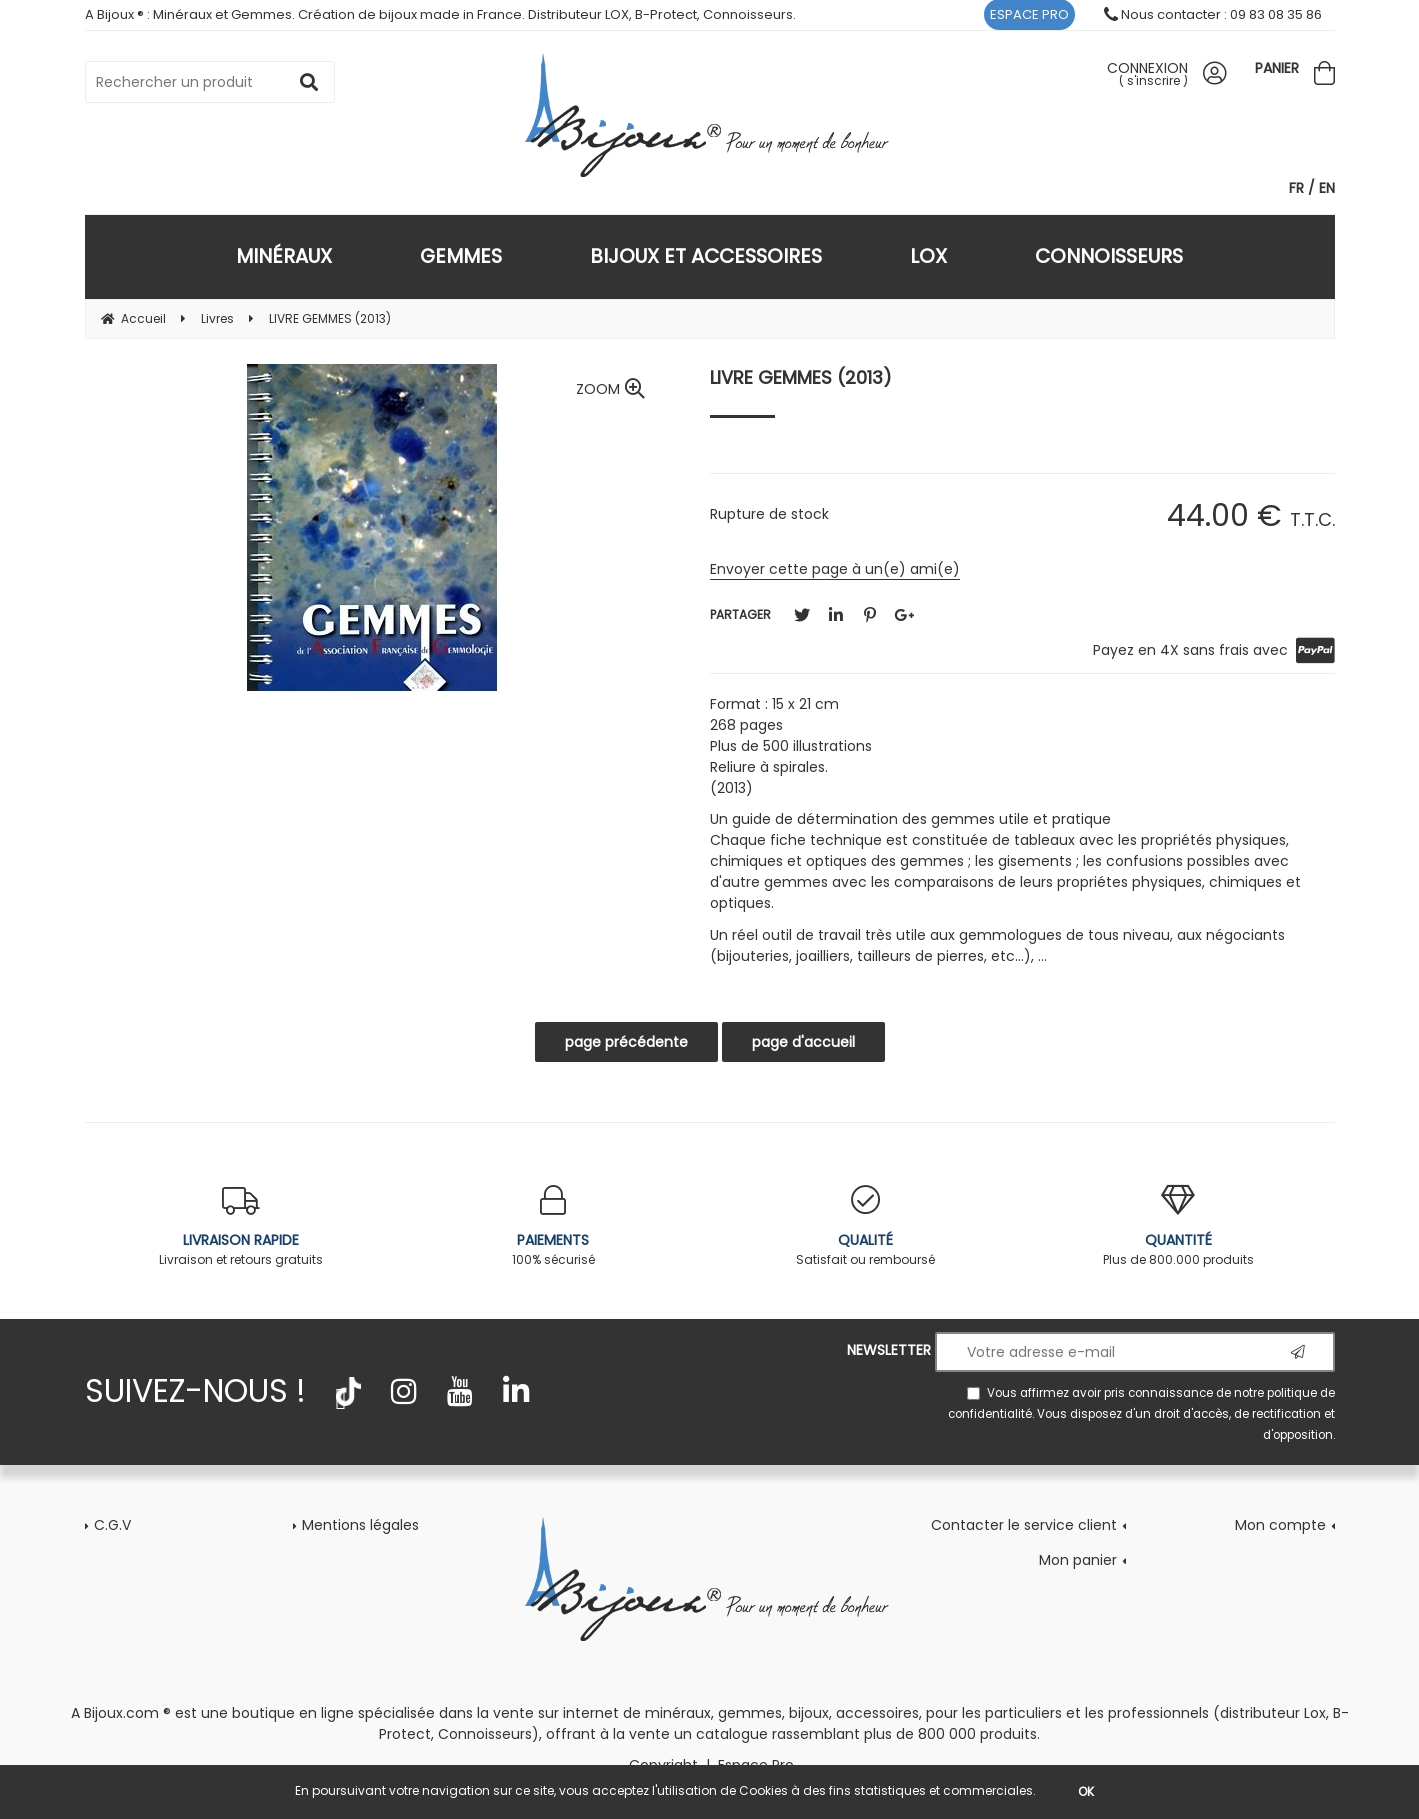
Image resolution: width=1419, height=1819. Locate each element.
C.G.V (112, 1525)
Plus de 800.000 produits (1178, 1226)
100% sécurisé (553, 1226)
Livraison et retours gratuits (241, 1226)
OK (1086, 1791)
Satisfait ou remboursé (866, 1226)
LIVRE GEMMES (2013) (801, 377)
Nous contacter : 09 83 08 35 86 (1213, 14)
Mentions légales (360, 1525)
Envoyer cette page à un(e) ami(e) (835, 569)
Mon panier (1078, 1560)
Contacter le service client (1024, 1525)
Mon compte (1280, 1525)
